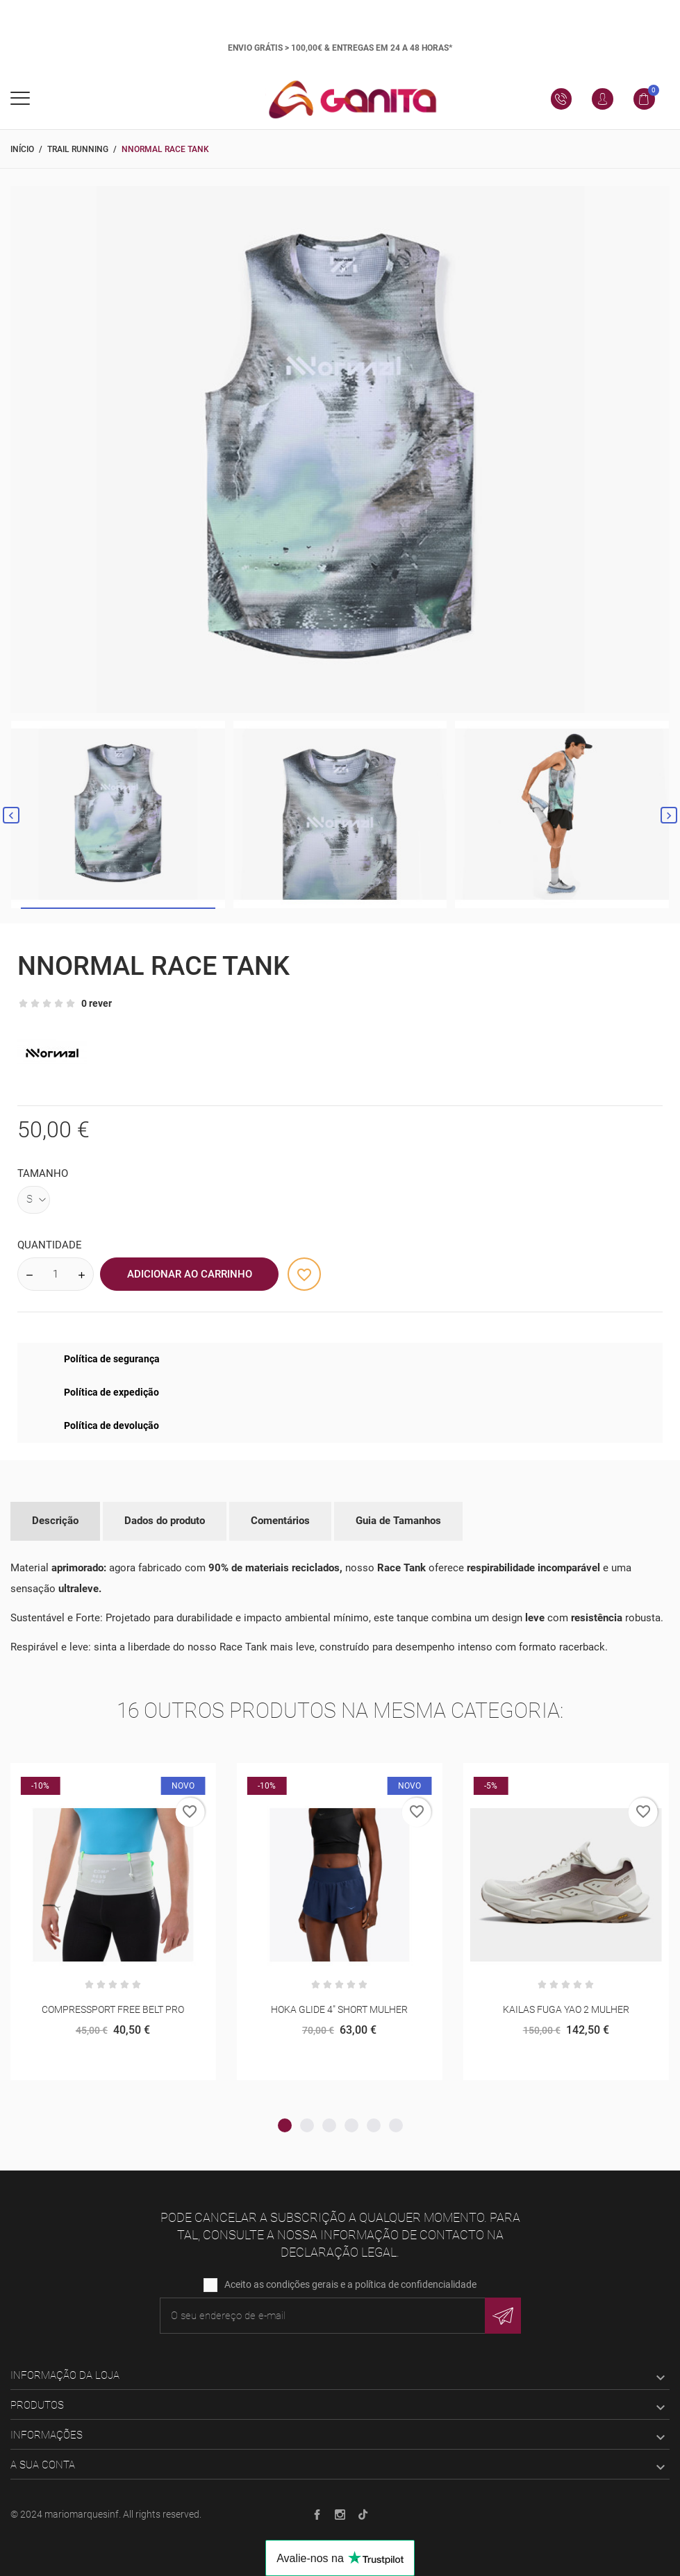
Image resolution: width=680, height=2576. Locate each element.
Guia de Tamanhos (398, 1520)
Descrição (55, 1520)
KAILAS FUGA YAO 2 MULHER (566, 2009)
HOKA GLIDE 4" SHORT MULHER (339, 2009)
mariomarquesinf (81, 2514)
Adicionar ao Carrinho (189, 1274)
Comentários (280, 1520)
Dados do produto (164, 1520)
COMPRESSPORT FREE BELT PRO (113, 2009)
